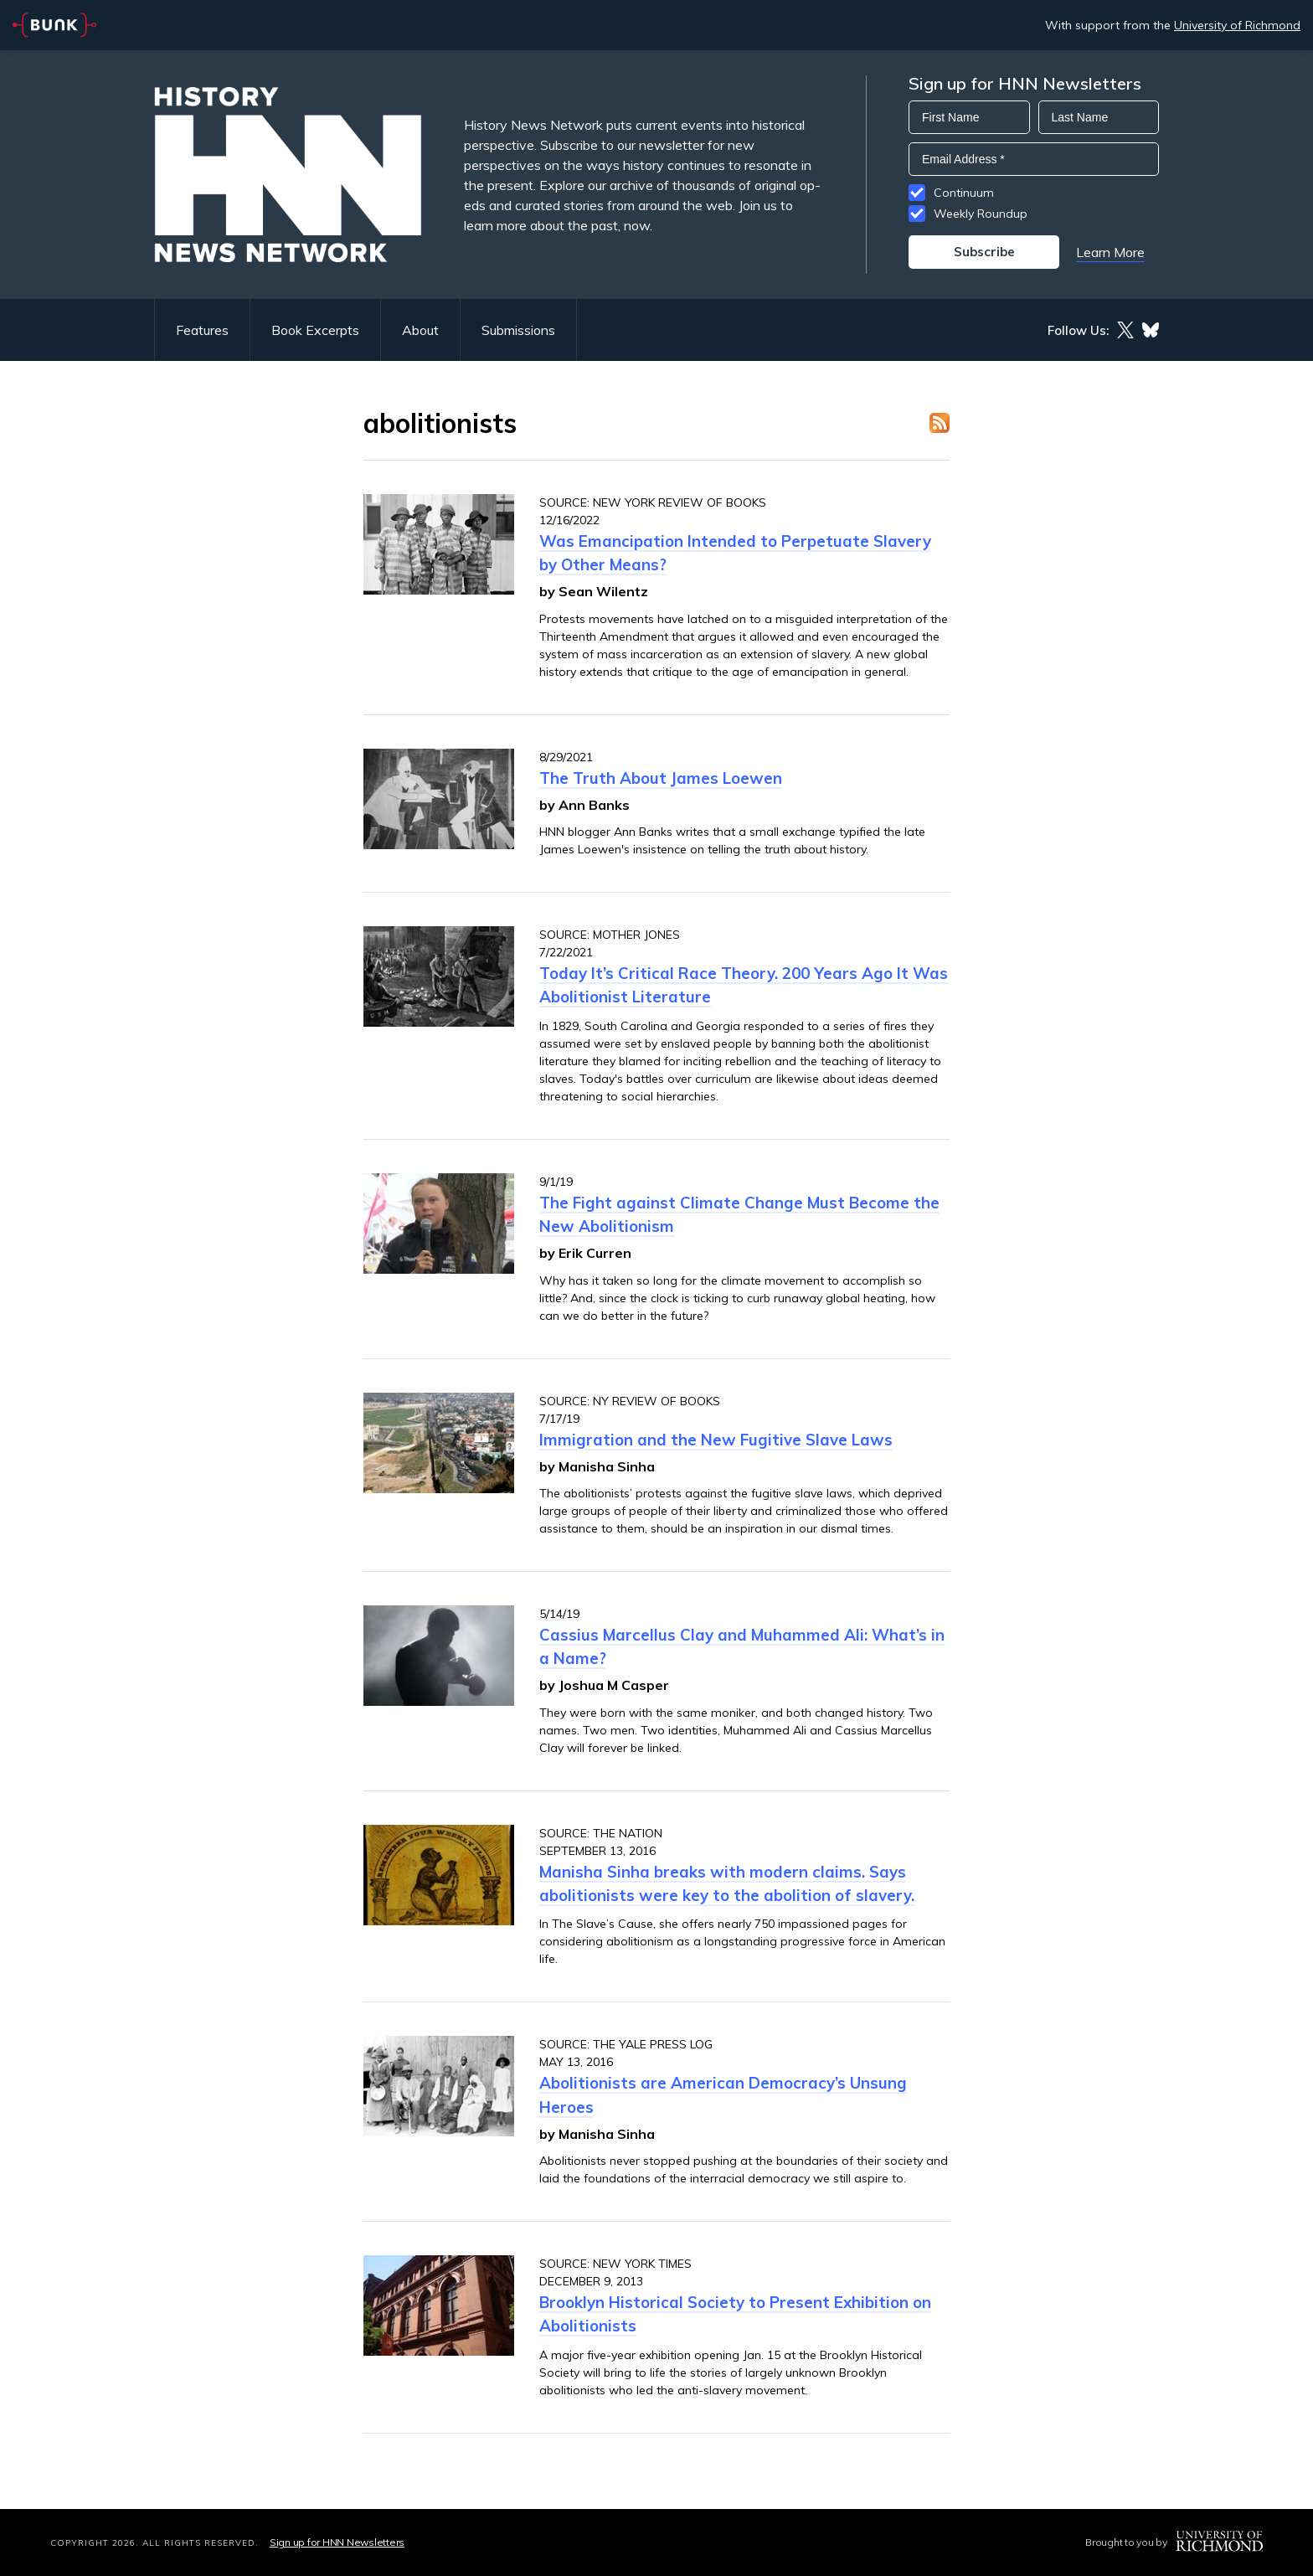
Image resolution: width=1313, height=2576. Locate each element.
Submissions (518, 330)
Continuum (964, 192)
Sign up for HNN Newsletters (337, 2542)
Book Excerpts (315, 330)
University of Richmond (1237, 25)
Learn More (1110, 252)
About (420, 330)
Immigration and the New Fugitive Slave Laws (716, 1440)
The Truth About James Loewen (660, 778)
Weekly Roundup (980, 213)
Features (202, 330)
